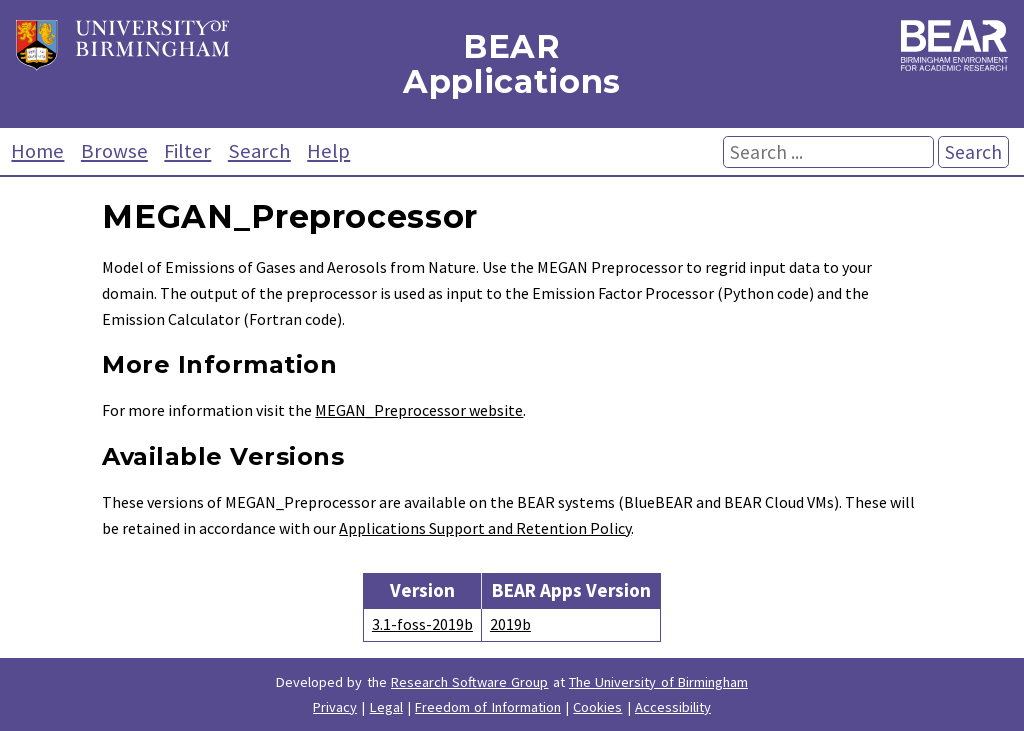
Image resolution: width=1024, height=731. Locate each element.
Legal (386, 707)
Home (37, 151)
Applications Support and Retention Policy (485, 528)
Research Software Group (470, 682)
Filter (187, 151)
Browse (114, 151)
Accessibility (673, 707)
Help (328, 151)
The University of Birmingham (658, 682)
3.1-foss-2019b (422, 624)
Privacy (335, 707)
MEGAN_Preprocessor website (419, 410)
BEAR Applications (512, 64)
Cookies (597, 707)
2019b (510, 624)
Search (259, 151)
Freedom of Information (488, 707)
